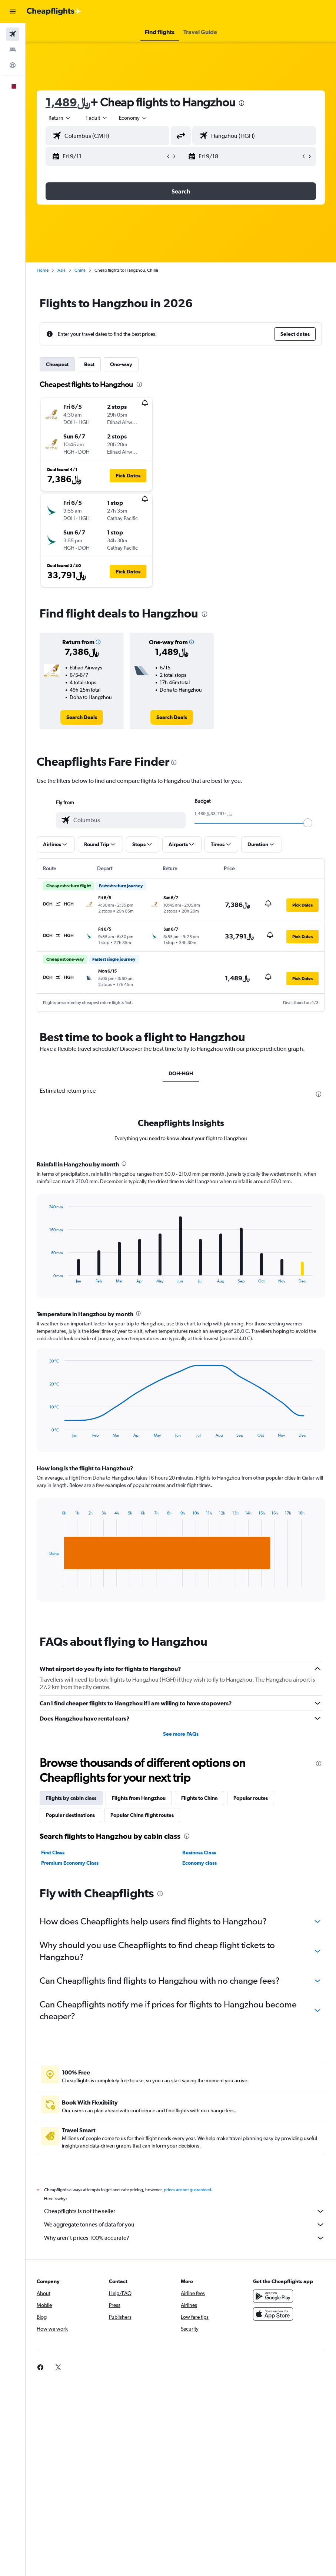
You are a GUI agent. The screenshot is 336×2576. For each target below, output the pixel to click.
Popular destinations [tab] (70, 1815)
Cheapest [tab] (57, 364)
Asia (61, 270)
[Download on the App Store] (273, 2314)
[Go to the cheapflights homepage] (54, 11)
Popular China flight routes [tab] (142, 1815)
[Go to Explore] (12, 65)
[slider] (307, 822)
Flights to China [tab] (199, 1798)
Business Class (199, 1852)
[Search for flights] (12, 34)
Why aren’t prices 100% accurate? (184, 2238)
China (80, 270)
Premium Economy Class (70, 1863)
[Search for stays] (12, 49)
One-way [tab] (121, 364)
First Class (52, 1852)
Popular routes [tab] (250, 1798)
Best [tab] (89, 364)
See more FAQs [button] (181, 1734)
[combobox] (133, 118)
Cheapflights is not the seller (184, 2211)
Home (43, 270)
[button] (12, 11)
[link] (81, 717)
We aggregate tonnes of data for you (184, 2224)
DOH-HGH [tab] (181, 1073)
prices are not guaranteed (187, 2189)
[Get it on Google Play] (273, 2296)
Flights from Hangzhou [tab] (139, 1798)
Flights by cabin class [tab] (71, 1798)
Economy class (199, 1863)
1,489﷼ (68, 102)
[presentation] (241, 103)
